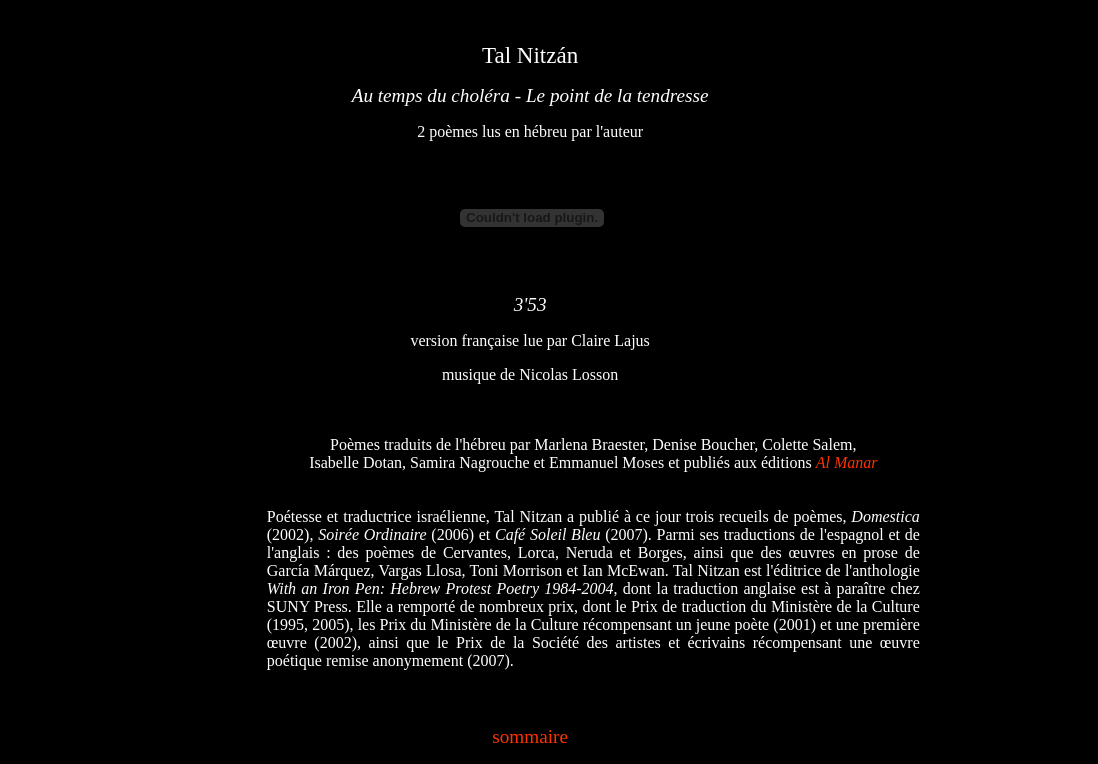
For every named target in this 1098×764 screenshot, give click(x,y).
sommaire (530, 736)
